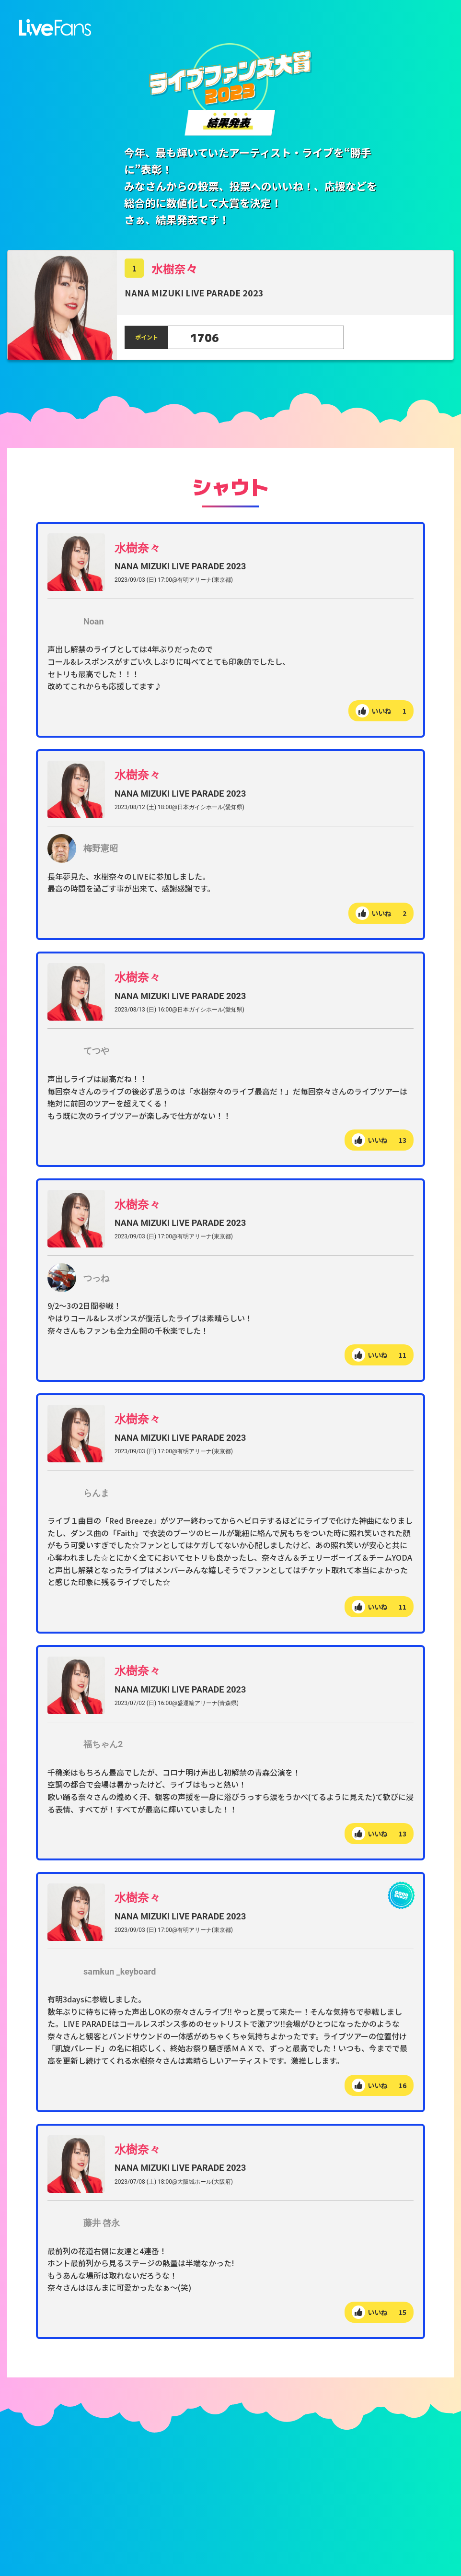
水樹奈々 (174, 268)
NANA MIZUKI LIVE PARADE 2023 (180, 567)
